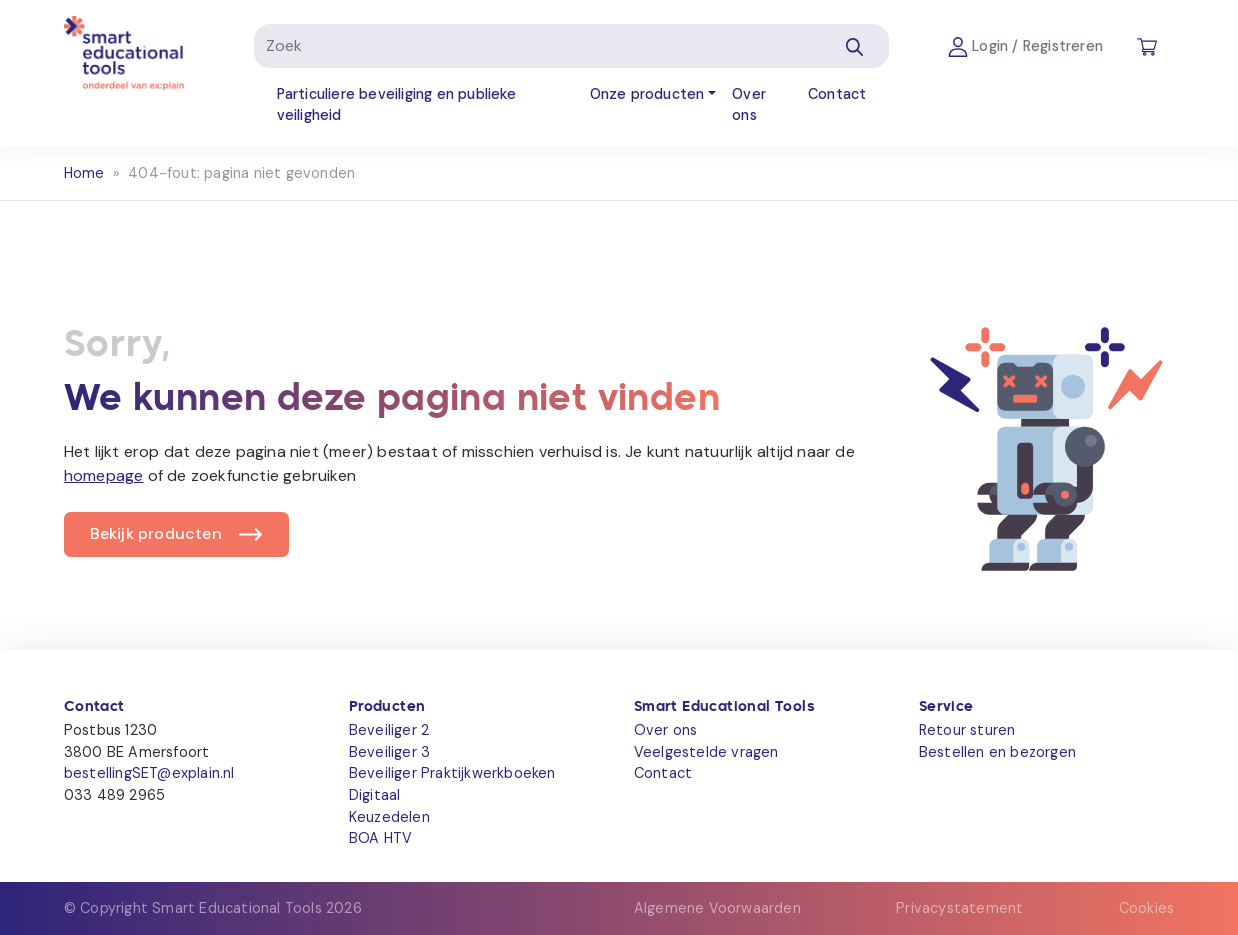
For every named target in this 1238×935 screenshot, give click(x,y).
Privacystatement (959, 908)
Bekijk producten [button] (156, 533)
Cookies (1146, 908)
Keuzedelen (389, 817)
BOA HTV (380, 838)
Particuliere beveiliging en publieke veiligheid (396, 105)
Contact (837, 94)
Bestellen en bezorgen (997, 752)
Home (84, 173)
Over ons (749, 105)
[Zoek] (537, 46)
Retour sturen (967, 730)
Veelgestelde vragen (706, 752)
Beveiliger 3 (389, 752)
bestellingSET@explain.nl (149, 773)
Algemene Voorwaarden (717, 908)
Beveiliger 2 (389, 730)
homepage (104, 475)
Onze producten (647, 94)
